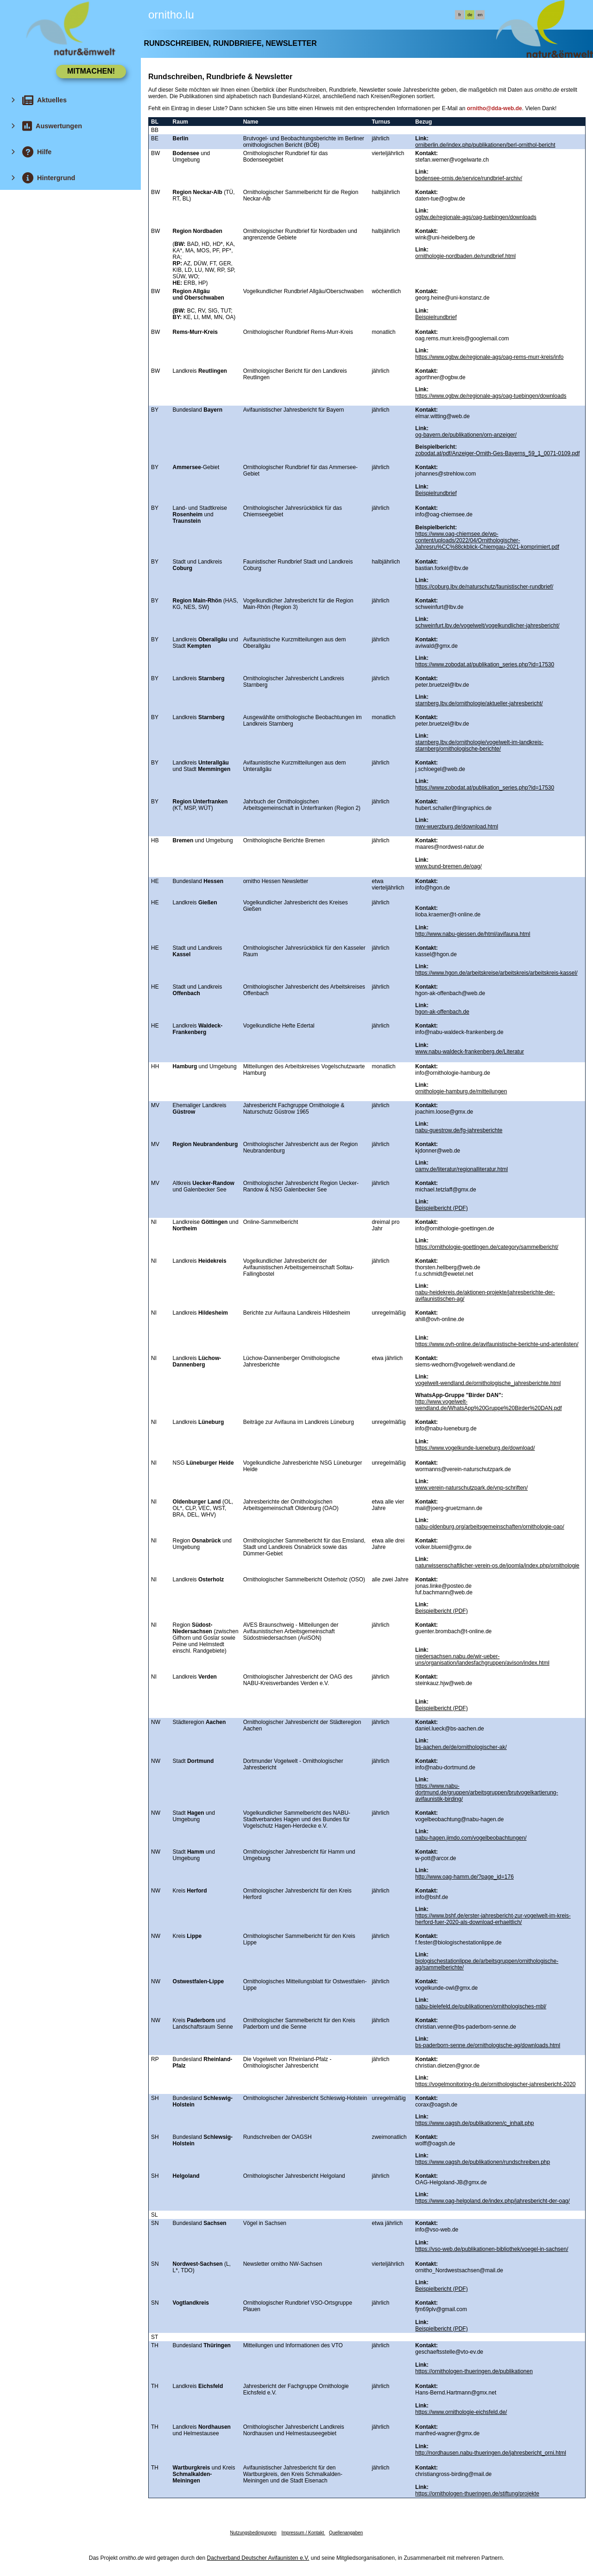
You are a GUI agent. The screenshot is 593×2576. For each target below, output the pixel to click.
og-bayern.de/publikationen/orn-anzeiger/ (466, 435)
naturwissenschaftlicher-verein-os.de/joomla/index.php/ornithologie (497, 1565)
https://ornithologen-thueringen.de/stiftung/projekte (477, 2493)
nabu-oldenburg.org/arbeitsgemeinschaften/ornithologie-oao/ (489, 1526)
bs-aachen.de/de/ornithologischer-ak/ (460, 1747)
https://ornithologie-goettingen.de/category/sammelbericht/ (486, 1247)
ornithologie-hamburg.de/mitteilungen (461, 1091)
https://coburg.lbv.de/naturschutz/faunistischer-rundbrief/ (484, 586)
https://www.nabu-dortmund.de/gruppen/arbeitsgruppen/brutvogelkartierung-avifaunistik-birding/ (486, 1792)
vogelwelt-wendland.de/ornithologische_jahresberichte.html (488, 1383)
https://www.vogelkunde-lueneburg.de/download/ (475, 1448)
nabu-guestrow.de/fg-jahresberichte (458, 1130)
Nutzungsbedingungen (253, 2532)
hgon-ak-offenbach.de (442, 1012)
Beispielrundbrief (435, 317)
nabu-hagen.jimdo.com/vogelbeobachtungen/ (470, 1838)
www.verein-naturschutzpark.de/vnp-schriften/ (471, 1488)
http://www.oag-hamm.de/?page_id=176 (464, 1877)
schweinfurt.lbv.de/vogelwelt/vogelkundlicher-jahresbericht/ (487, 625)
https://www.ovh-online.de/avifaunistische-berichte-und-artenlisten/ (496, 1344)
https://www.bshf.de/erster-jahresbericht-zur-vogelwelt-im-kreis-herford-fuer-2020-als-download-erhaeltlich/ (492, 1918)
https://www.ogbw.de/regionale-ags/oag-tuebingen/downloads (490, 396)
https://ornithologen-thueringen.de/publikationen (474, 2371)
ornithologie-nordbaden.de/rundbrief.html (465, 256)
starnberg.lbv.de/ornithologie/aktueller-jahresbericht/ (479, 703)
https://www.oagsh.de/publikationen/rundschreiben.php (482, 2162)
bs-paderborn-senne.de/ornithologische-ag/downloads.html (487, 2045)
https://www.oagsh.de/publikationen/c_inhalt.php (474, 2123)
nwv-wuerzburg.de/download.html (456, 826)
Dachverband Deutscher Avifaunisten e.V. (258, 2558)
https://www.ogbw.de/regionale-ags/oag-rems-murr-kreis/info (489, 357)
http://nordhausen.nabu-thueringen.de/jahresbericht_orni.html (490, 2453)
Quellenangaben (346, 2532)
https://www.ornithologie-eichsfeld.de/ (461, 2412)
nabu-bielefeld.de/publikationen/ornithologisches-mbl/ (480, 2006)
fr (459, 15)
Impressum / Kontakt (303, 2532)
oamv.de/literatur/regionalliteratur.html (461, 1169)
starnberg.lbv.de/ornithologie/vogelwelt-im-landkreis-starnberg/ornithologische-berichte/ (479, 745)
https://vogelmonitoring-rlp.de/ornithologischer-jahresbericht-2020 (495, 2084)
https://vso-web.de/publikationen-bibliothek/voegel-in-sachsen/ (491, 2249)
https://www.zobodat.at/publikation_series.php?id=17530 (484, 664)
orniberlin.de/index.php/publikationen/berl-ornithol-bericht (485, 145)
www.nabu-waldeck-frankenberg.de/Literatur (469, 1051)
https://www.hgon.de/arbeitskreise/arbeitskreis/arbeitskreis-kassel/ (496, 973)
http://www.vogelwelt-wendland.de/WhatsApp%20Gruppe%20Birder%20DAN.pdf (488, 1404)
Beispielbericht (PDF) (441, 1208)
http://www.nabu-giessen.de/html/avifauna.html (472, 934)
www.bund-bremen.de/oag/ (448, 866)
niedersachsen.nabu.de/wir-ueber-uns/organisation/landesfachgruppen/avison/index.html (482, 1659)
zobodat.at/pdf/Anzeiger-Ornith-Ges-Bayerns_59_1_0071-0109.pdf (497, 453)
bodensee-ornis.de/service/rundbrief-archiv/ (468, 178)
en (480, 15)
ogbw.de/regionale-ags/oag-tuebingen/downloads (475, 217)
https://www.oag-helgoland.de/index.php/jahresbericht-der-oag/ (492, 2201)
